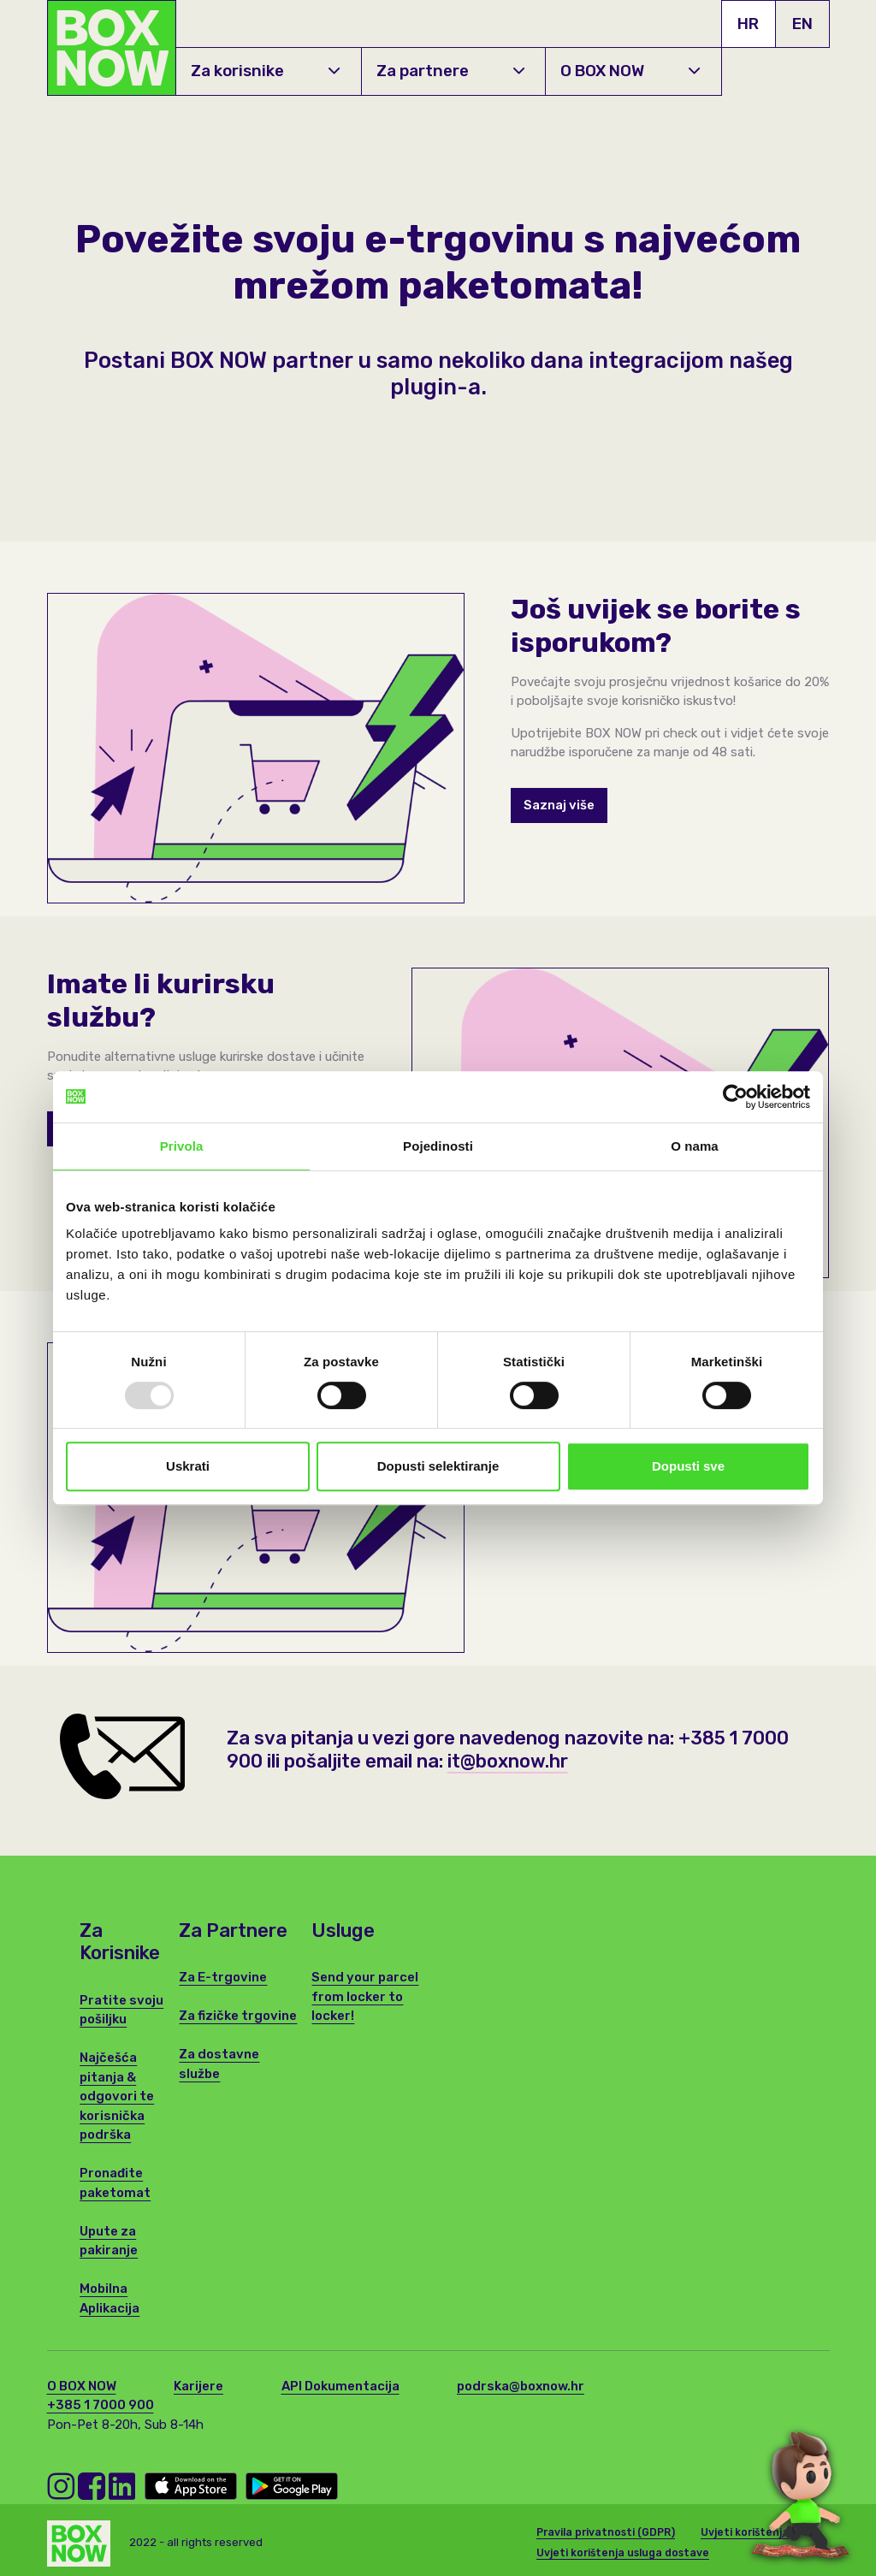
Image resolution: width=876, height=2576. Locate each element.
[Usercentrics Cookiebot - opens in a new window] (735, 1097)
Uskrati (188, 1466)
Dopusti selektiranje (438, 1466)
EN (802, 23)
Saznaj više (559, 805)
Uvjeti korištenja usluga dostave (622, 2551)
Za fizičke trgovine (238, 2015)
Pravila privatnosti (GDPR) (605, 2531)
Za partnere (450, 70)
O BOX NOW (630, 70)
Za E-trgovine (223, 1977)
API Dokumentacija (340, 2386)
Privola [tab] (182, 1146)
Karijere (198, 2386)
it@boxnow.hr (507, 1760)
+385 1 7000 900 (100, 2405)
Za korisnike (265, 70)
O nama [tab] (695, 1146)
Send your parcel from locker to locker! (364, 1996)
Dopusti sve (688, 1466)
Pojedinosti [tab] (438, 1146)
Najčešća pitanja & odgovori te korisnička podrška (117, 2096)
